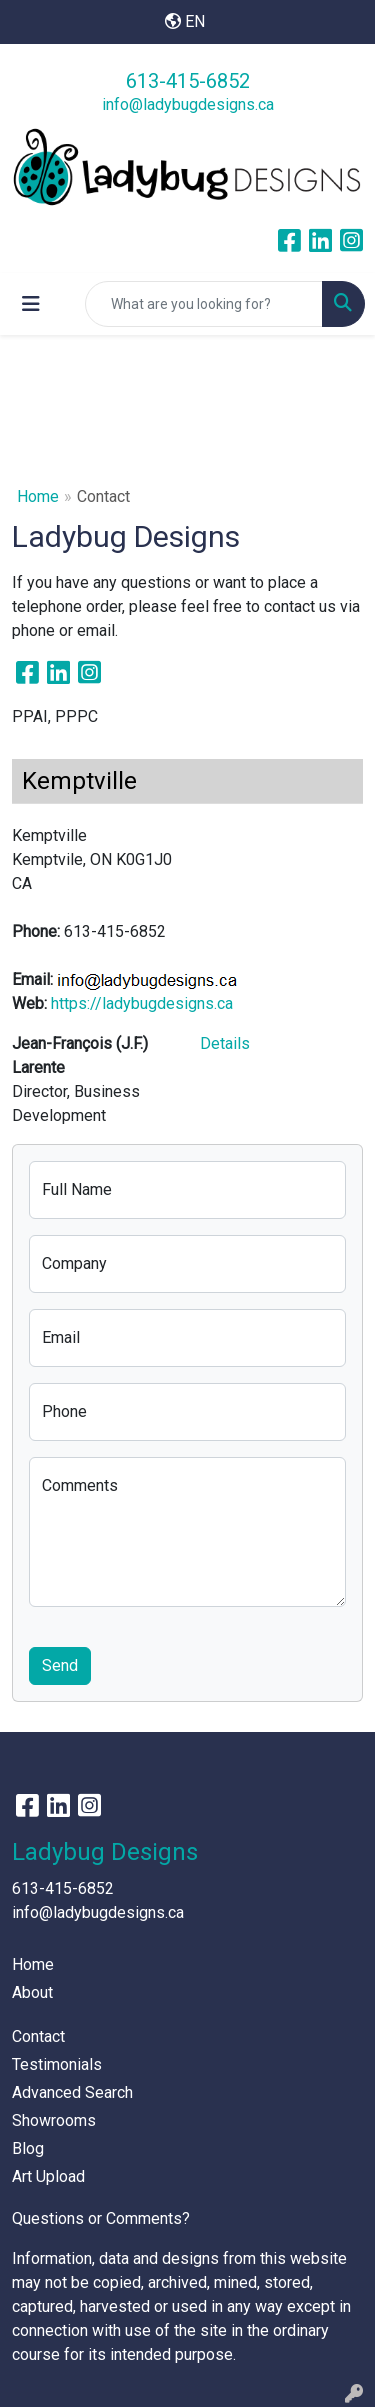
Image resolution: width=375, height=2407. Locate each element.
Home (38, 496)
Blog (28, 2148)
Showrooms (54, 2120)
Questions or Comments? (101, 2218)
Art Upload (48, 2176)
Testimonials (57, 2064)
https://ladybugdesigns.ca (142, 1003)
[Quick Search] (204, 304)
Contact (38, 2036)
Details (225, 1043)
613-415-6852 (188, 81)
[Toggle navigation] (31, 304)
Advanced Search (72, 2092)
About (32, 1992)
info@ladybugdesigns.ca (188, 104)
